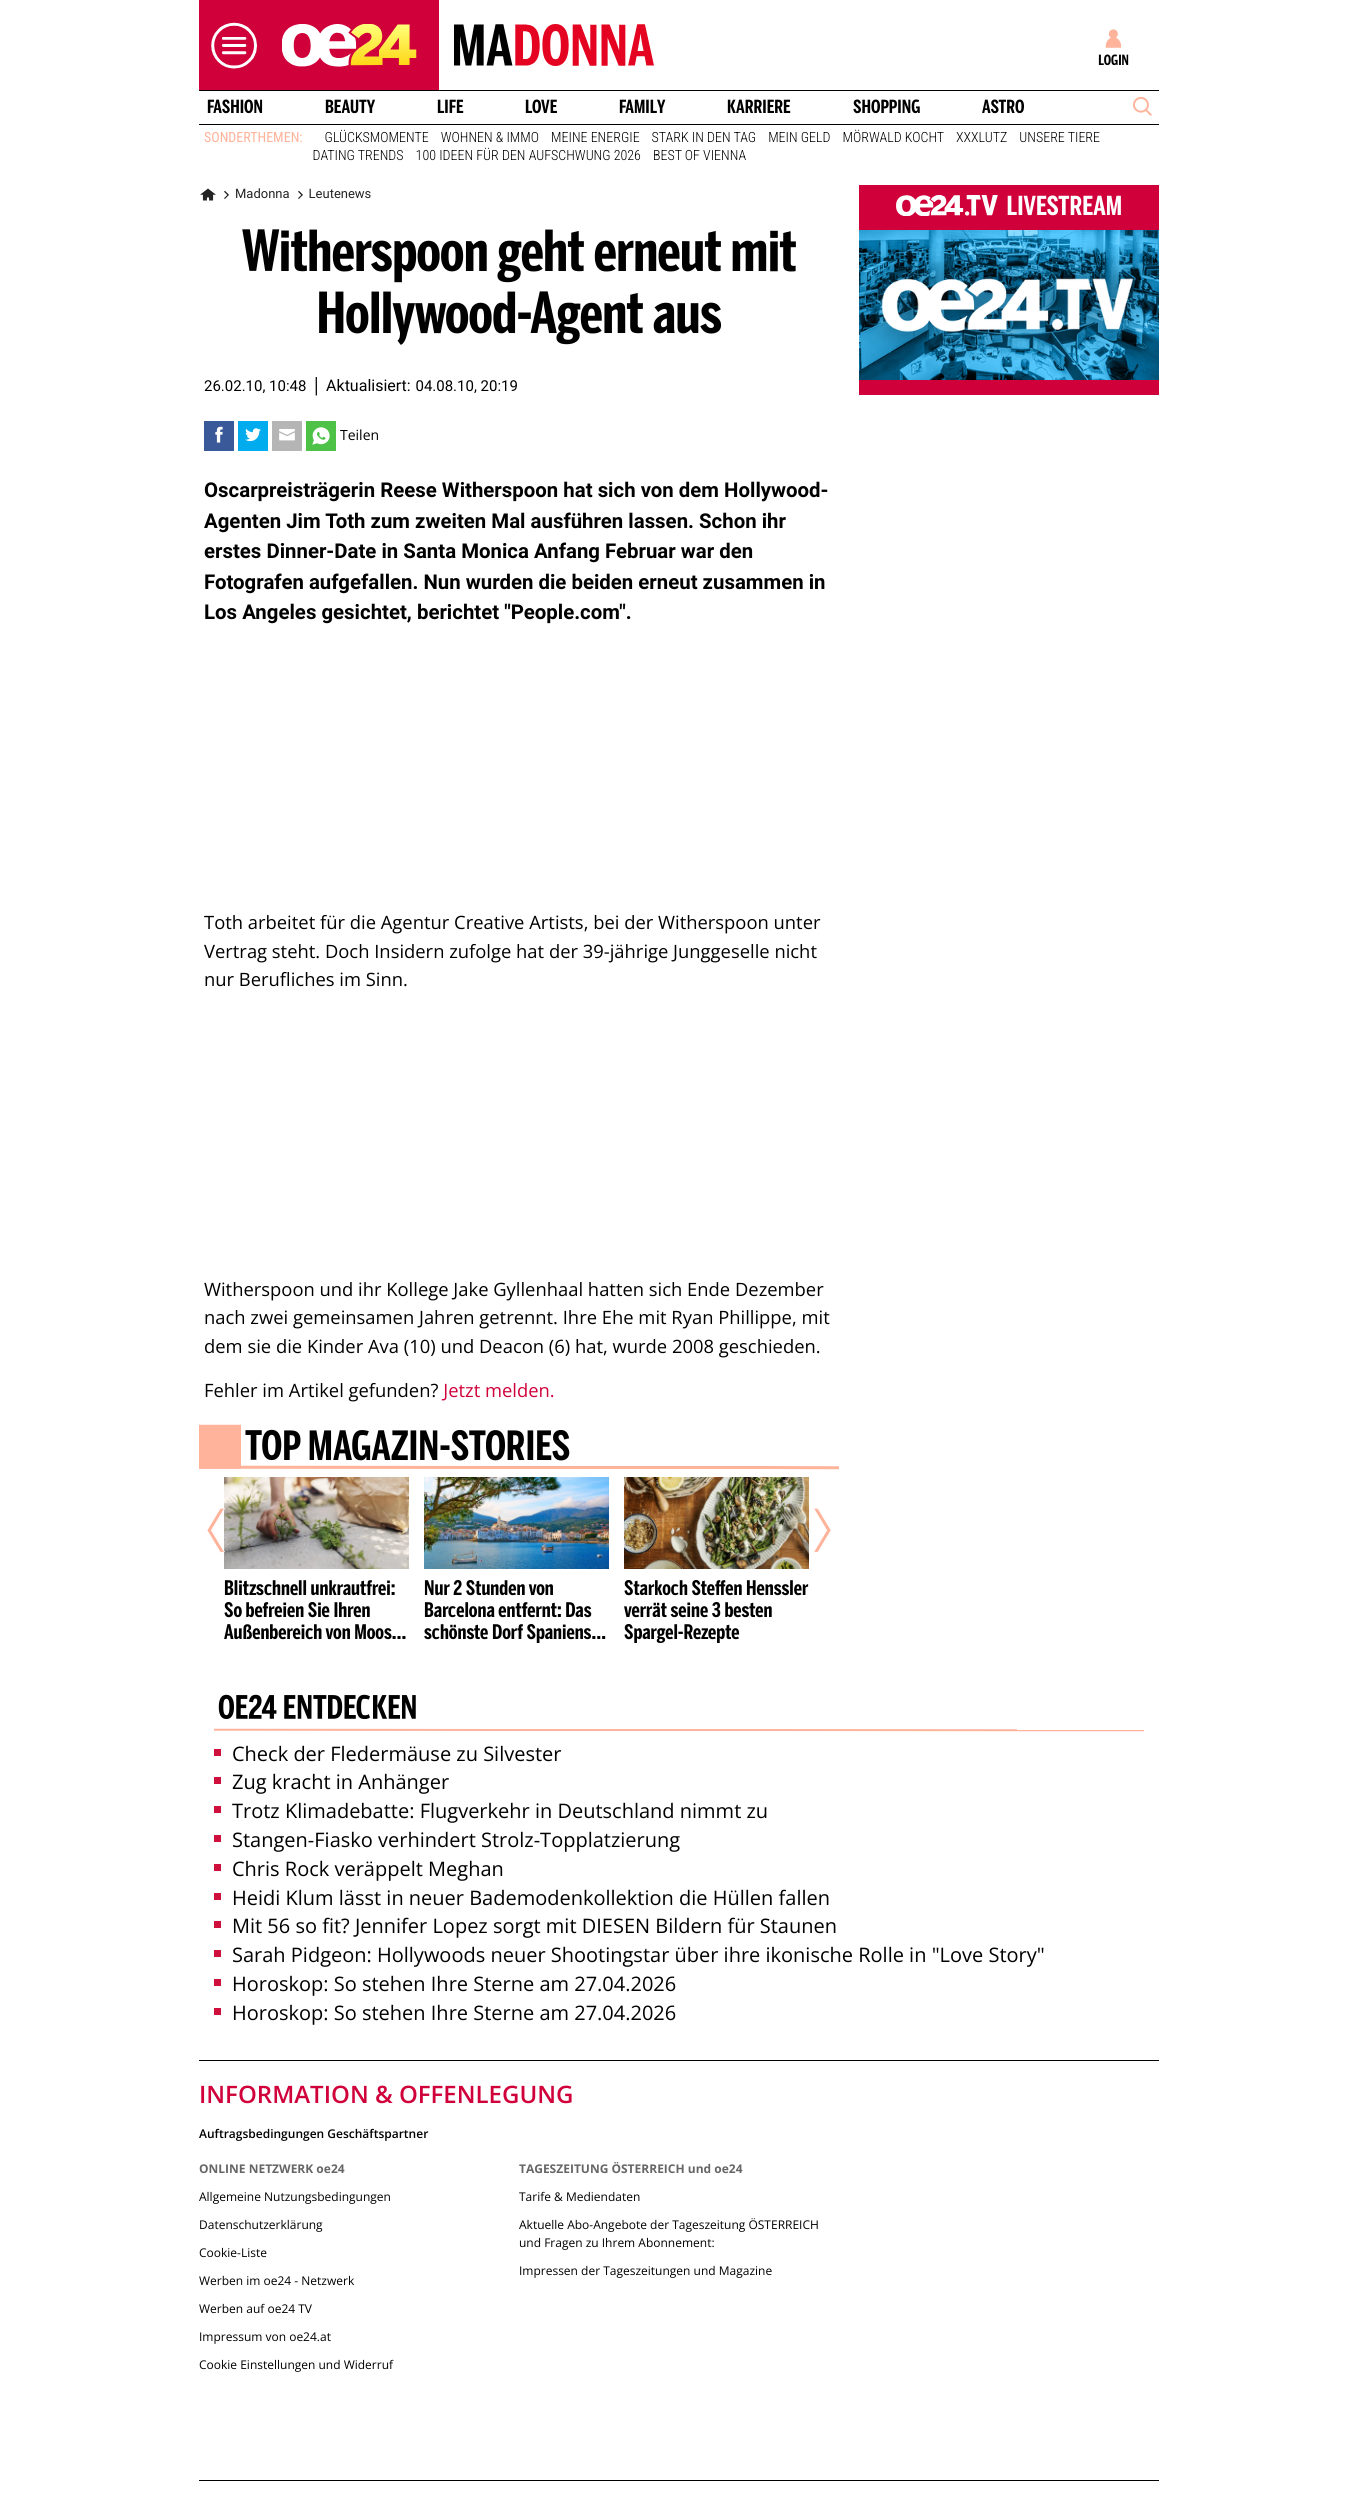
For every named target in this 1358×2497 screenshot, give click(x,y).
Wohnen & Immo (490, 138)
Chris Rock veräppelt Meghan (359, 1868)
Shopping (886, 107)
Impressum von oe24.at (265, 2336)
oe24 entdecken (317, 1710)
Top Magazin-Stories (407, 1449)
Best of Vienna (699, 156)
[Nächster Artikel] (809, 1531)
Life (450, 107)
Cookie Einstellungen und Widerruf (296, 2364)
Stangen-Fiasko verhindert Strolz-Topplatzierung (447, 1839)
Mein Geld (799, 138)
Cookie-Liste (233, 2252)
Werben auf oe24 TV (255, 2308)
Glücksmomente (377, 138)
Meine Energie (595, 138)
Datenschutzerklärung (261, 2224)
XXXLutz (981, 138)
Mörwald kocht (894, 138)
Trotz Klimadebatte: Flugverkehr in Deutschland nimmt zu (491, 1810)
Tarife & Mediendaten (579, 2196)
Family (642, 107)
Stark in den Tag (704, 138)
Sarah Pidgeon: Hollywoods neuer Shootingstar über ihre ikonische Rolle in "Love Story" (629, 1954)
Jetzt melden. (498, 1390)
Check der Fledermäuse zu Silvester (388, 1753)
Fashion (235, 107)
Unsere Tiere (1059, 138)
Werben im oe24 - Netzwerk (276, 2280)
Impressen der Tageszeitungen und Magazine (645, 2270)
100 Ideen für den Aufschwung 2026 (528, 156)
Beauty (350, 107)
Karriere (759, 107)
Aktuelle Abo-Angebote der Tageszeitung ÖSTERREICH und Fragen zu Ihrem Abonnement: (669, 2233)
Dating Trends (358, 156)
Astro (1003, 107)
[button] (229, 45)
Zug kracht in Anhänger (331, 1781)
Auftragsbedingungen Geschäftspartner (313, 2132)
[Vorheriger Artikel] (230, 1531)
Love (541, 107)
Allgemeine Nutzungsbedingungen (295, 2196)
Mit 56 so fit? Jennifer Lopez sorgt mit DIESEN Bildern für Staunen (525, 1925)
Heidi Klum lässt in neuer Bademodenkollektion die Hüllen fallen (522, 1897)
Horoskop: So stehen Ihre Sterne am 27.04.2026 (445, 1983)
